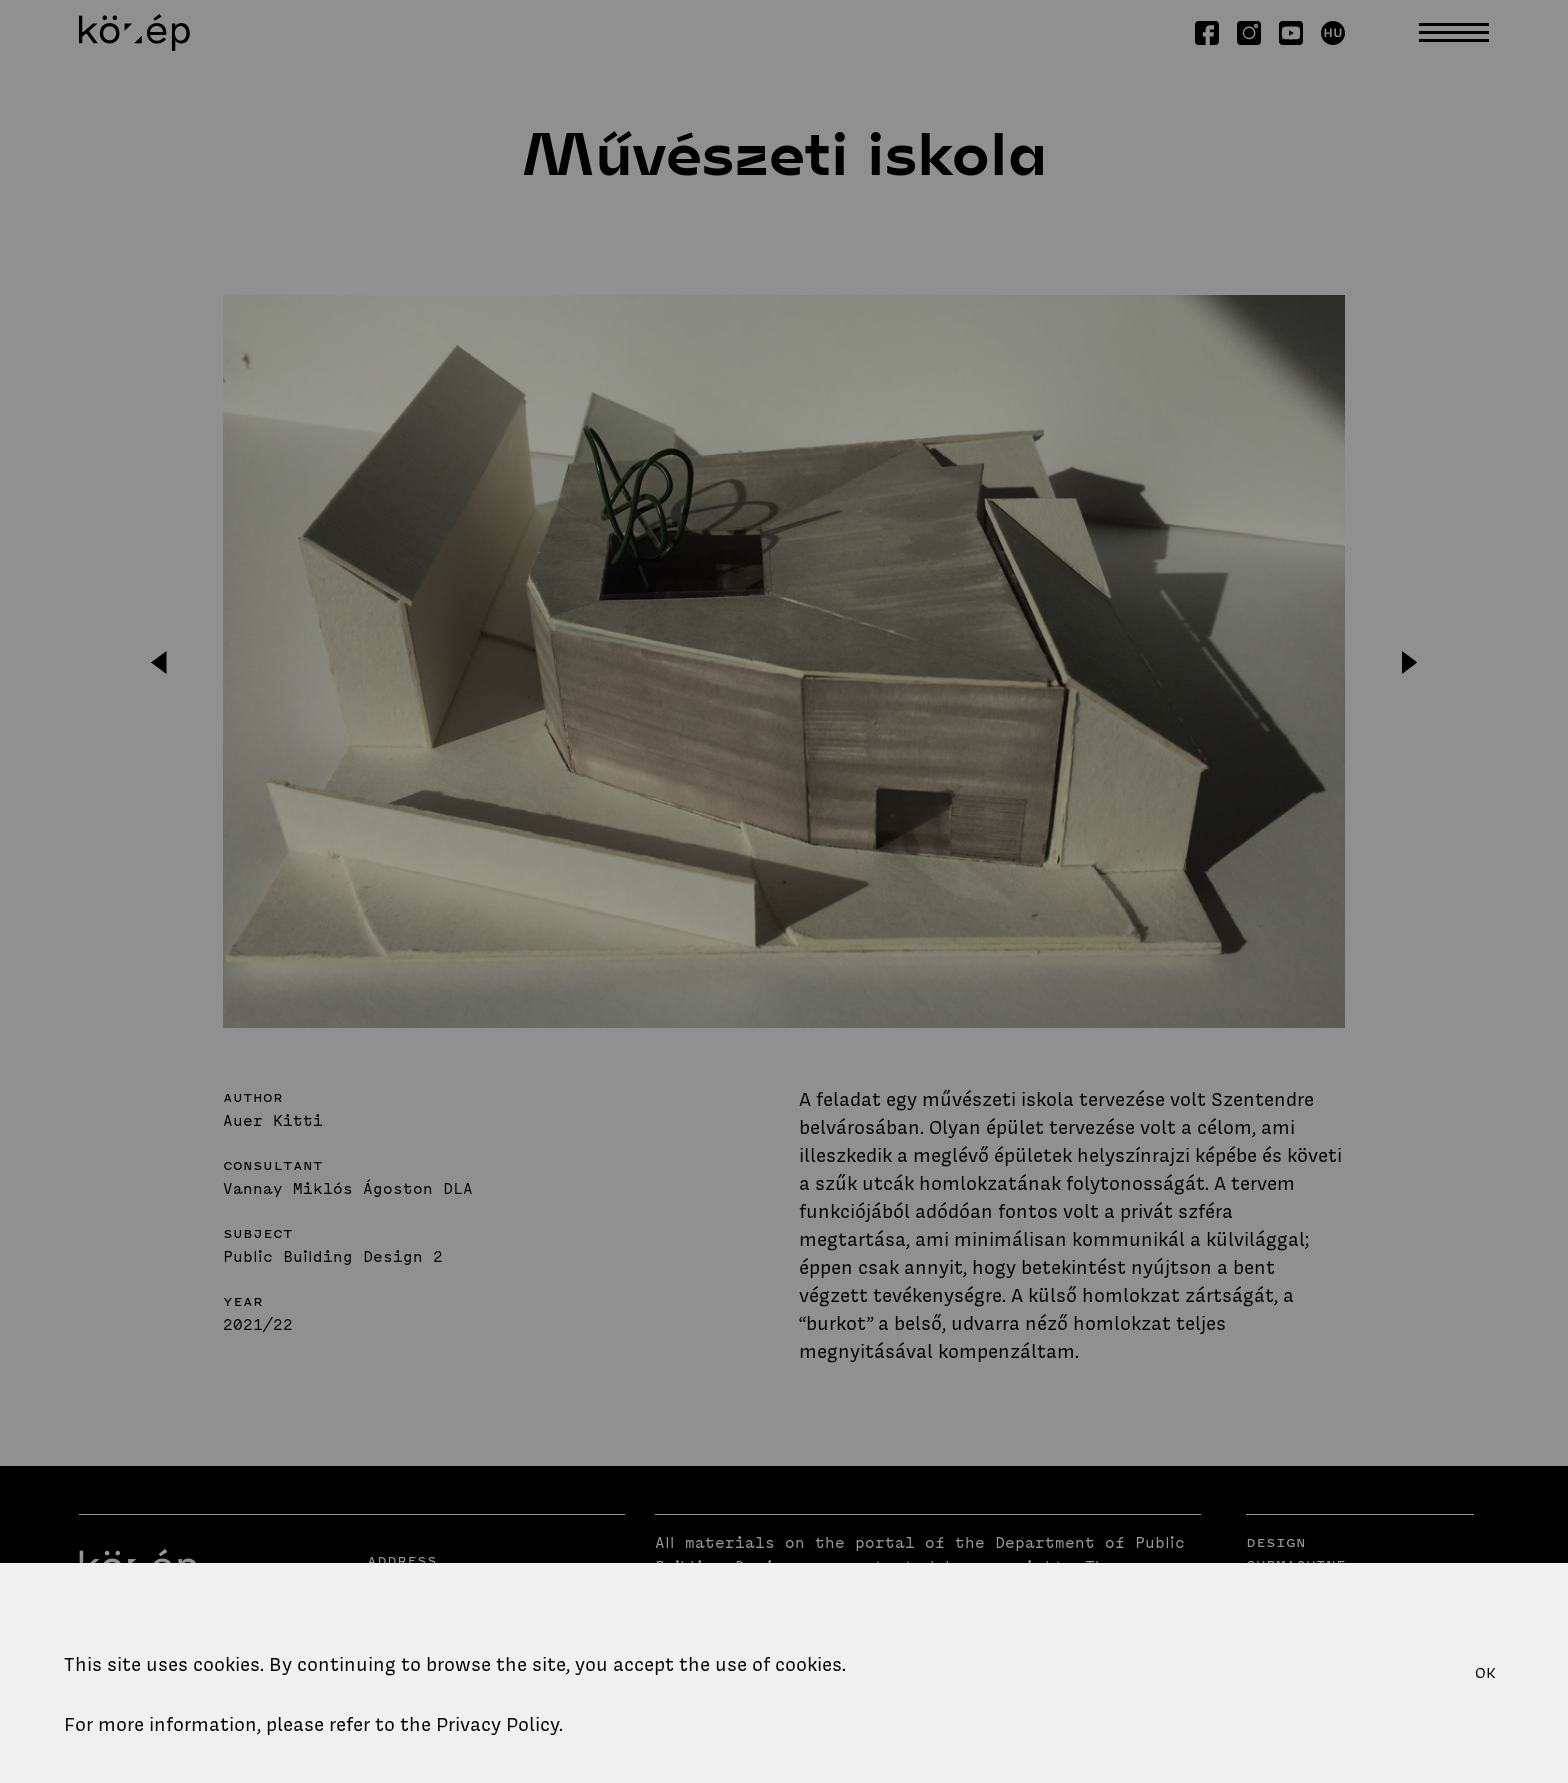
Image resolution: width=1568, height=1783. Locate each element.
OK (1485, 1673)
